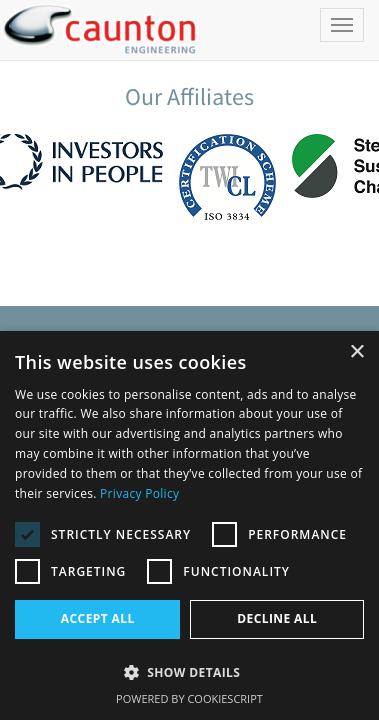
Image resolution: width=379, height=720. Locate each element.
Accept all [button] (98, 618)
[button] (189, 671)
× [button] (356, 352)
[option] (229, 179)
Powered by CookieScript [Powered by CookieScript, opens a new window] (189, 698)
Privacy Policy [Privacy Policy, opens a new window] (139, 493)
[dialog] (189, 525)
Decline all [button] (277, 618)
